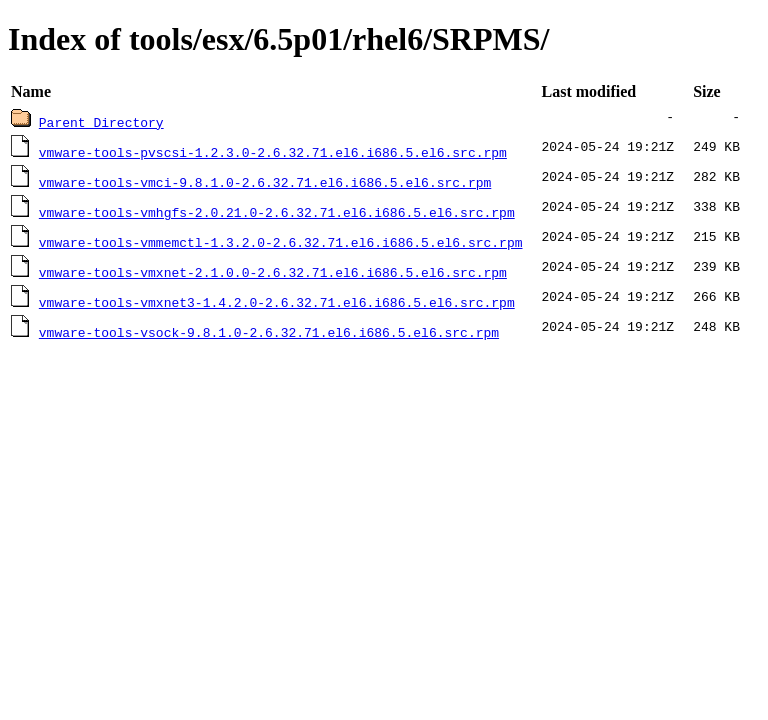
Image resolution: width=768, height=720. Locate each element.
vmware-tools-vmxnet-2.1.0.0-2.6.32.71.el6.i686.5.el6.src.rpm (273, 272)
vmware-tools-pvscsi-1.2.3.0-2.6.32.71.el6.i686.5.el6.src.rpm (273, 152)
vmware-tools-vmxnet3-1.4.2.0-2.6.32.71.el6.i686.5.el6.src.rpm (277, 302)
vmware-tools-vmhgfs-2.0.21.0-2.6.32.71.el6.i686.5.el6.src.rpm (277, 212)
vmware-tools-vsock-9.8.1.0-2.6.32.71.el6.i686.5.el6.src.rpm (269, 332)
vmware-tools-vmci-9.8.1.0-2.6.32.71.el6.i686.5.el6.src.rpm (265, 182)
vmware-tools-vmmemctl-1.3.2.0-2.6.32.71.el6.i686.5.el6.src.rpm (281, 242)
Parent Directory (101, 122)
